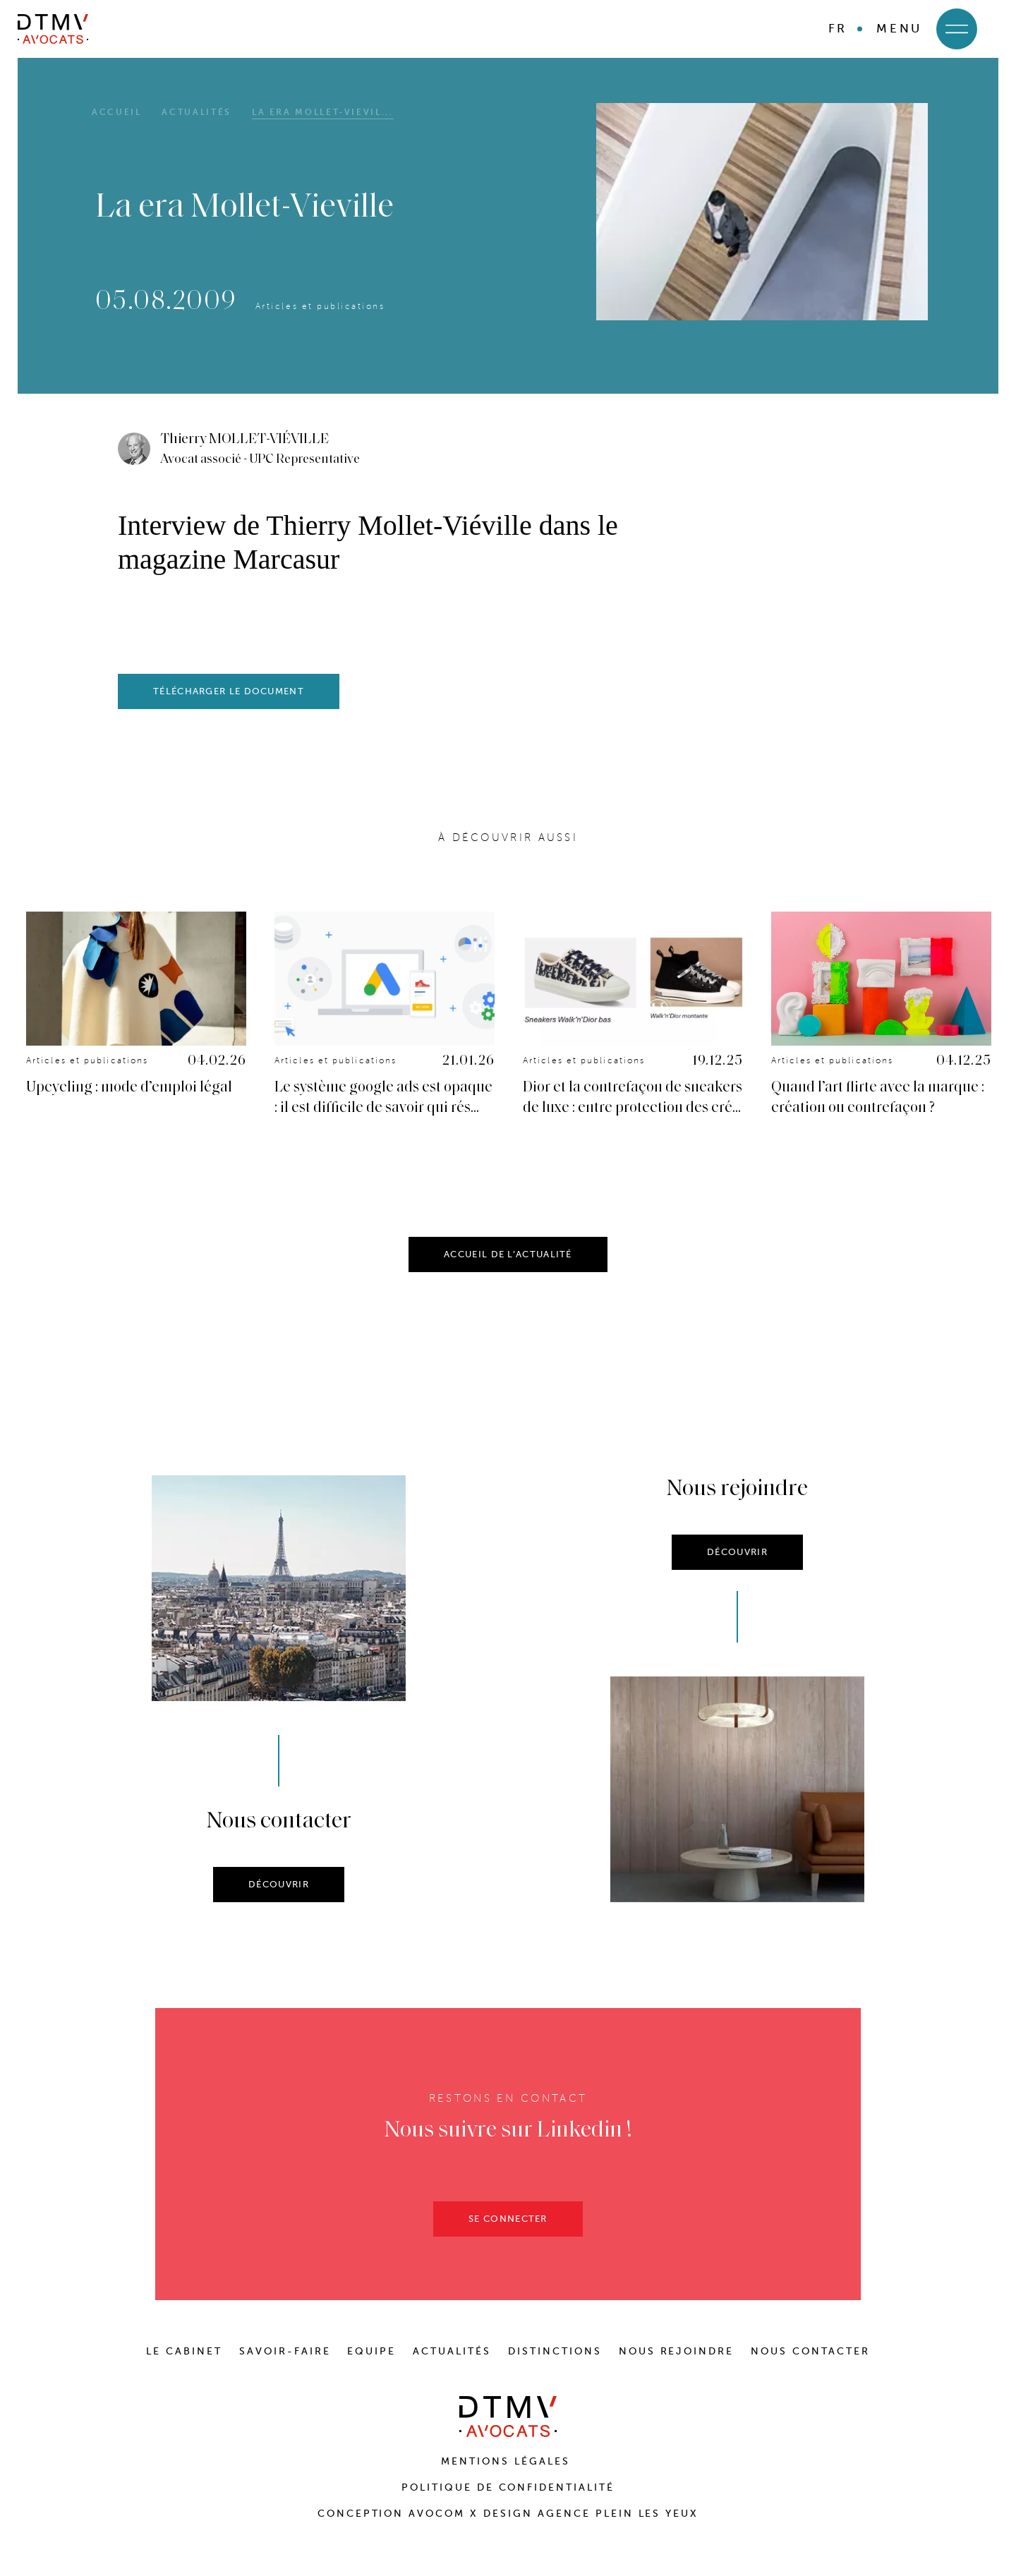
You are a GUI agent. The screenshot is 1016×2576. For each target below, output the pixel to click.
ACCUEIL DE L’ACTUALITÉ (508, 1276)
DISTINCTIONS (555, 2351)
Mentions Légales (508, 2461)
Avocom (437, 2513)
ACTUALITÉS (452, 2351)
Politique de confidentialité (508, 2487)
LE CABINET (184, 2351)
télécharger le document (228, 691)
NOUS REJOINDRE (676, 2351)
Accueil (116, 112)
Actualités (196, 112)
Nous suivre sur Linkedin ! (508, 2153)
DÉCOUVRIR (278, 1906)
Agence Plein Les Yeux (618, 2513)
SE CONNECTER (508, 2241)
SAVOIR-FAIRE (285, 2351)
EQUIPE (371, 2351)
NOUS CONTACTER (810, 2351)
